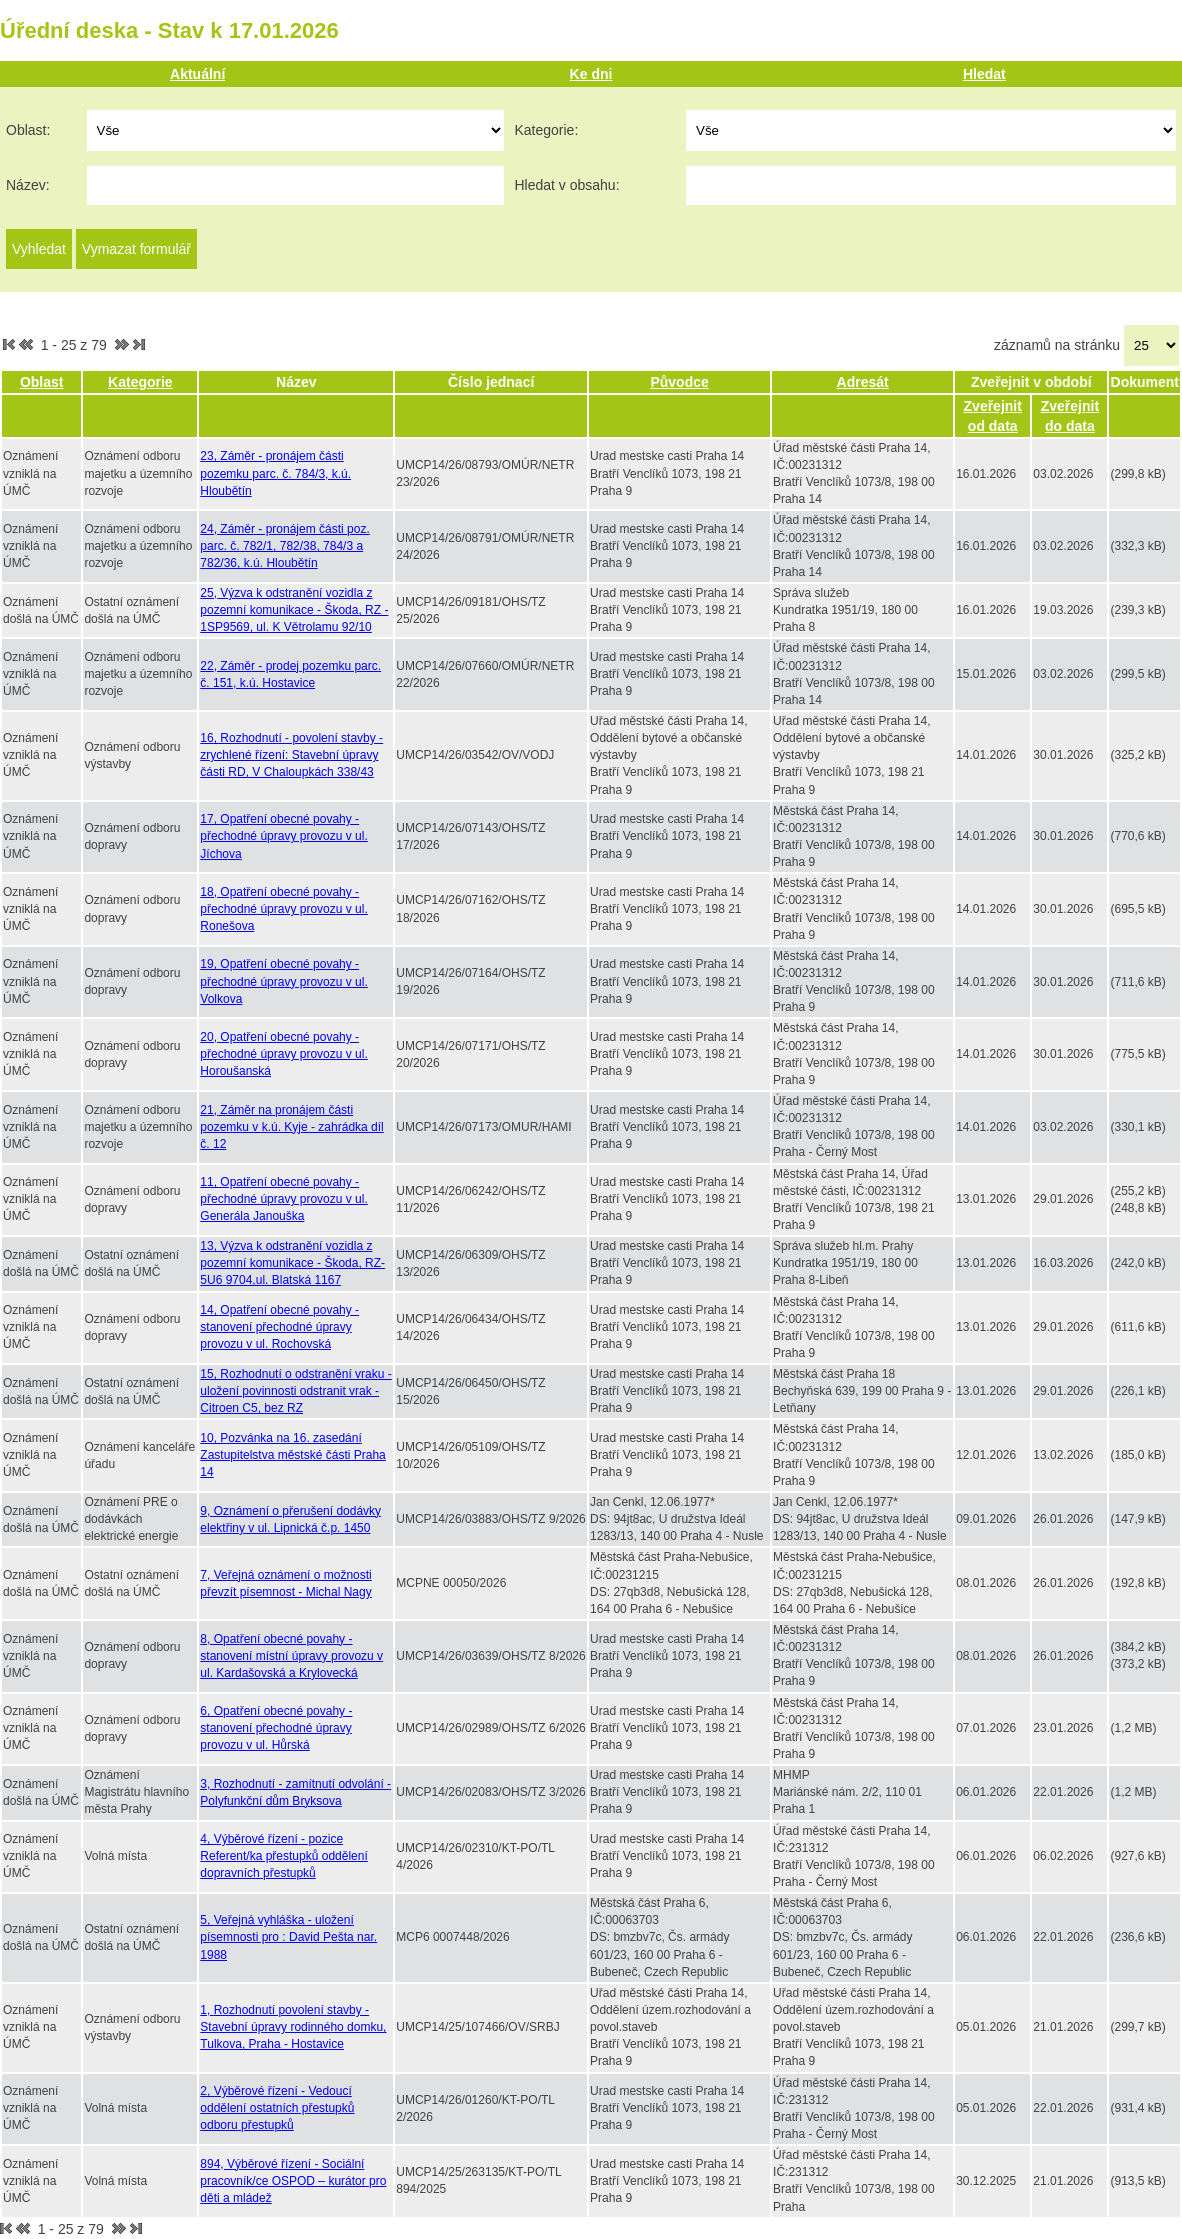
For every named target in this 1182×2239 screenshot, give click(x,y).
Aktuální (197, 74)
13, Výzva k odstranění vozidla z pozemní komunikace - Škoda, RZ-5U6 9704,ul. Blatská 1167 (292, 1263)
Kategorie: (546, 130)
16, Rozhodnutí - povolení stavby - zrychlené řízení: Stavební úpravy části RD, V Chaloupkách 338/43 (291, 755)
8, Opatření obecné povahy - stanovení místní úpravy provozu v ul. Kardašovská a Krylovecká (291, 1656)
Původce (679, 382)
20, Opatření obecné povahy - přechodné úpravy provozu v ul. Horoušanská (283, 1054)
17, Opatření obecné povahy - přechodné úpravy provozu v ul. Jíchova (283, 836)
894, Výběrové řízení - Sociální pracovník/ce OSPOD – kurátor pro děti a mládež (293, 2181)
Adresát (863, 382)
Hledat (984, 74)
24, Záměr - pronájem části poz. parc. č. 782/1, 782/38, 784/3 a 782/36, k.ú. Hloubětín (284, 546)
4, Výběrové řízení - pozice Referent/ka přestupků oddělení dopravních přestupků (283, 1856)
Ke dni (591, 74)
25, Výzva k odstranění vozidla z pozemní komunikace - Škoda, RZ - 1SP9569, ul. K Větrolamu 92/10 (294, 610)
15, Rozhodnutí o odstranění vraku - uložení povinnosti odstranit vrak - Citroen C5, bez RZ (295, 1391)
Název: (28, 185)
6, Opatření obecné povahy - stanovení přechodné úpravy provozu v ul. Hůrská (276, 1728)
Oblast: (28, 130)
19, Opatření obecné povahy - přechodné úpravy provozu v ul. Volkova (283, 981)
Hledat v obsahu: (566, 185)
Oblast (42, 382)
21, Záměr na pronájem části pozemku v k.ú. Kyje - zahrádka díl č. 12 (291, 1127)
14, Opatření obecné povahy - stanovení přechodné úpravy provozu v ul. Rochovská (279, 1327)
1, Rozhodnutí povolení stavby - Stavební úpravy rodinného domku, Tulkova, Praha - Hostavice (293, 2027)
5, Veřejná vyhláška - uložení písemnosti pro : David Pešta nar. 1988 (288, 1937)
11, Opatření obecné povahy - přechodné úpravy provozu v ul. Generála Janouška (283, 1199)
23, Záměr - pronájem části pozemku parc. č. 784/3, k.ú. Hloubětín (275, 473)
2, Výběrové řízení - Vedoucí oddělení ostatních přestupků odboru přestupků (277, 2108)
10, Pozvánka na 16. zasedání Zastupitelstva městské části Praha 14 (292, 1455)
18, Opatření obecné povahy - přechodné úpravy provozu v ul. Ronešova (283, 909)
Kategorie (140, 382)
